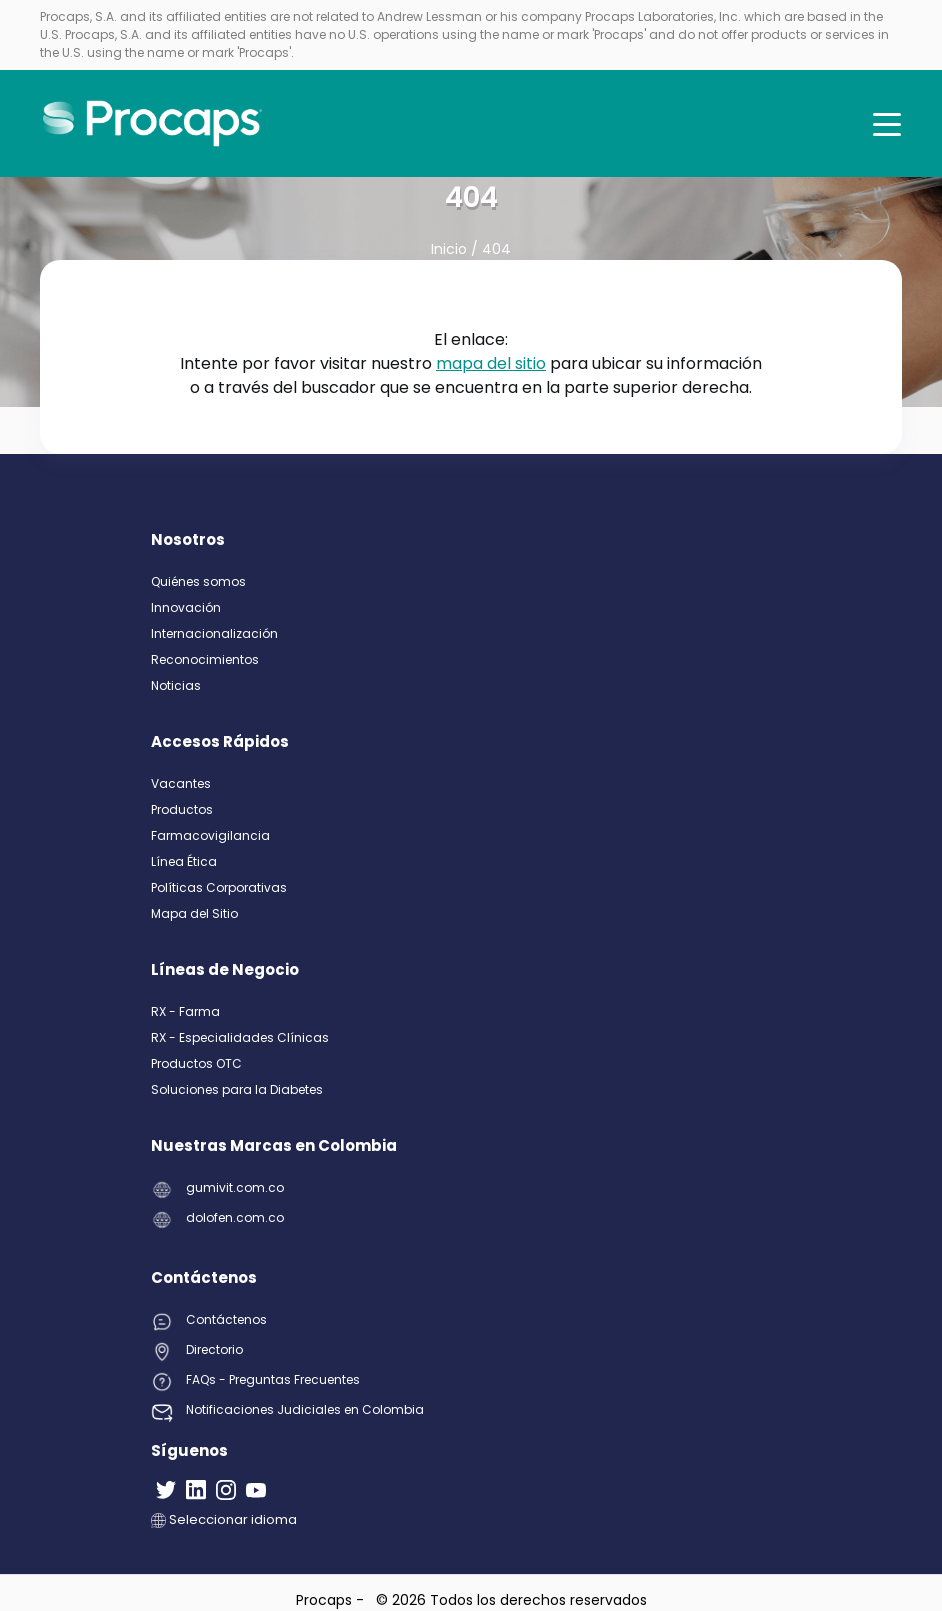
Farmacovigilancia (210, 835)
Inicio (451, 249)
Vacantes (181, 783)
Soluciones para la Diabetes (237, 1089)
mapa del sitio (491, 363)
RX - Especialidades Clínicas (240, 1037)
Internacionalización (214, 633)
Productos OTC (196, 1063)
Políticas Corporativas (219, 887)
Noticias (176, 685)
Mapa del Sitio (194, 913)
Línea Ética (184, 861)
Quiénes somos (198, 581)
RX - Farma (185, 1011)
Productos (182, 809)
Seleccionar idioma (224, 1519)
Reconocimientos (205, 659)
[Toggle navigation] (887, 124)
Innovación (186, 607)
